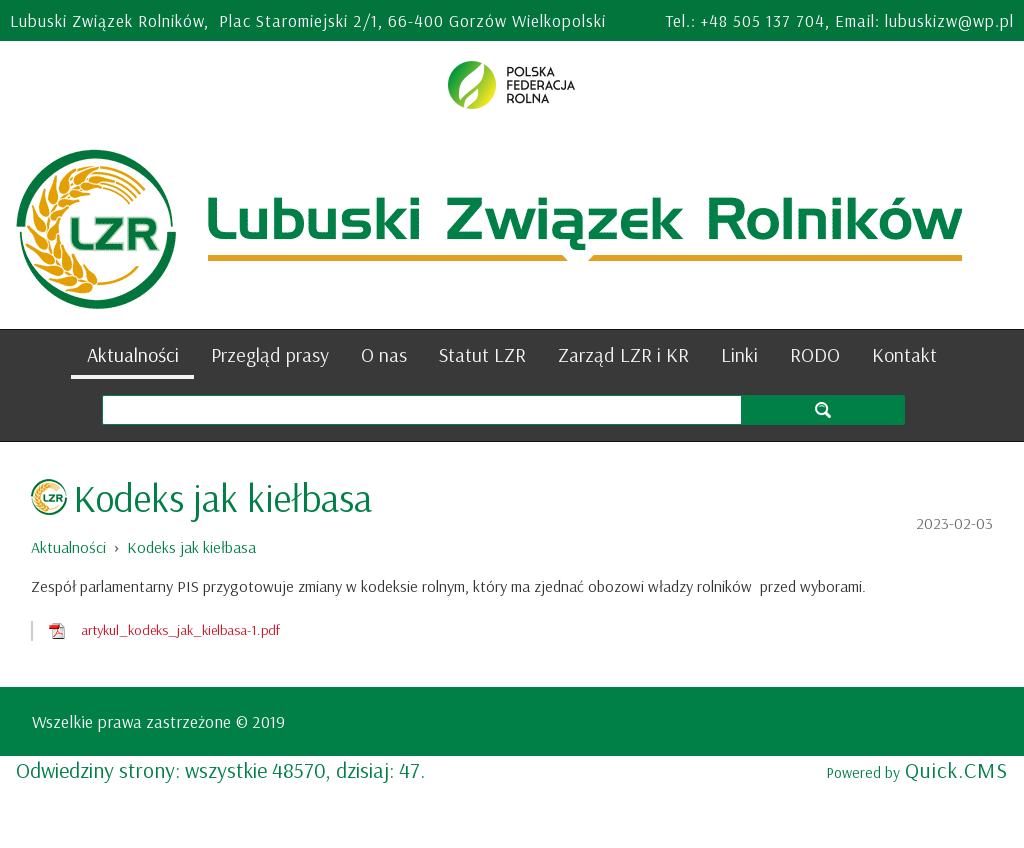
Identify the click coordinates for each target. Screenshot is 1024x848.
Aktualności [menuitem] (133, 354)
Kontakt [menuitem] (904, 354)
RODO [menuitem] (815, 354)
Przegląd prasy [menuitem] (270, 354)
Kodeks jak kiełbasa (191, 547)
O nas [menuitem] (384, 354)
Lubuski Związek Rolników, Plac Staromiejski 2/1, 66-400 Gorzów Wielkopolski (308, 20)
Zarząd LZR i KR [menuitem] (623, 354)
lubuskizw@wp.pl (949, 20)
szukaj (823, 409)
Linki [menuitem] (739, 354)
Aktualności (68, 547)
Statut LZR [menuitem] (482, 354)
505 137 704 (779, 20)
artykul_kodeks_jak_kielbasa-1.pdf (180, 630)
